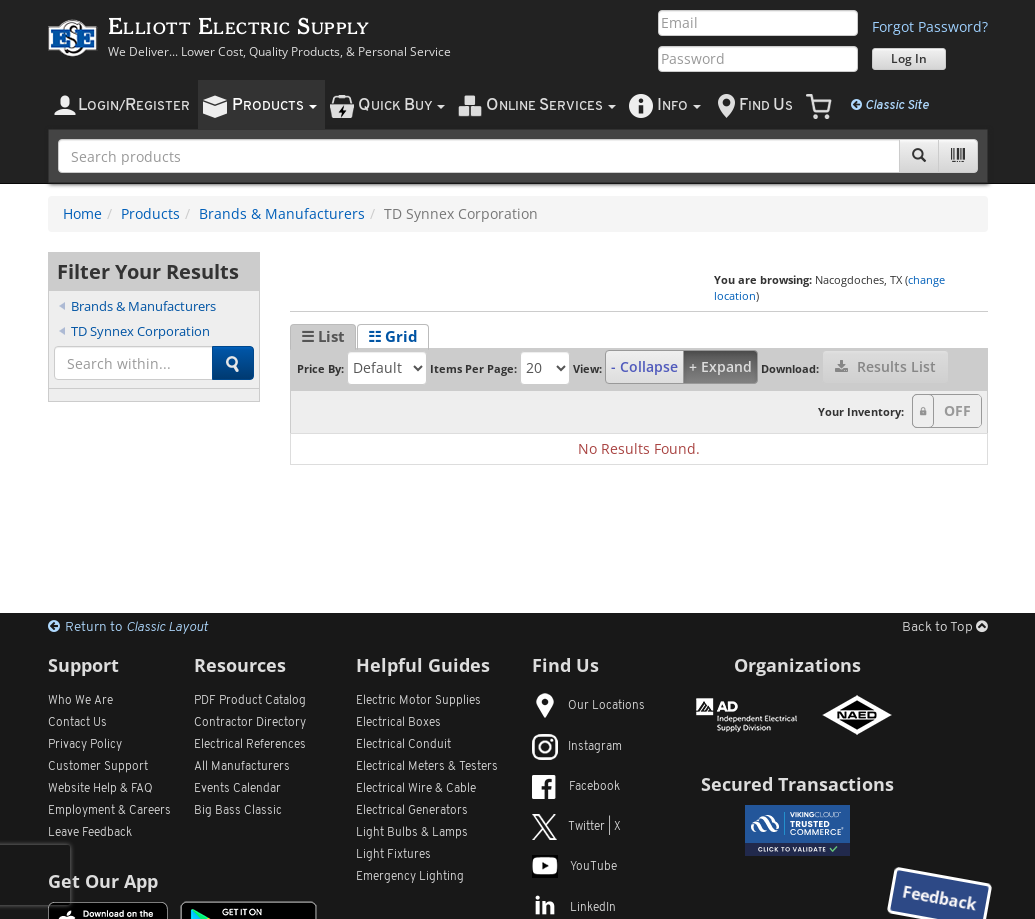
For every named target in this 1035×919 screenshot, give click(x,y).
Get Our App (103, 881)
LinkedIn (574, 908)
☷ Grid (393, 336)
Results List (885, 366)
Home (82, 213)
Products (150, 213)
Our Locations (588, 706)
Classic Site (890, 105)
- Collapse (644, 366)
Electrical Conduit (403, 745)
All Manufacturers (242, 767)
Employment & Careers (109, 811)
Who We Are (80, 701)
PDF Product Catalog (250, 701)
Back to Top (945, 627)
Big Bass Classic (238, 811)
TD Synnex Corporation (140, 331)
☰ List (323, 336)
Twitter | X (576, 827)
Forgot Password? (930, 26)
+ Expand (720, 366)
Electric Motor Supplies (418, 701)
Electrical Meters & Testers (427, 767)
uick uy (401, 105)
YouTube (574, 867)
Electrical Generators (412, 811)
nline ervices (551, 105)
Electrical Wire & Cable (416, 789)
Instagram (577, 747)
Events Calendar (237, 789)
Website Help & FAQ (100, 789)
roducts (274, 105)
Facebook (576, 787)
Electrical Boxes (398, 723)
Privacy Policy (85, 745)
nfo (679, 105)
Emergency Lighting (410, 877)
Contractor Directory (250, 723)
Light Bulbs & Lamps (412, 833)
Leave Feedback (90, 833)
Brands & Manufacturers (282, 213)
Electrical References (250, 745)
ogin (134, 105)
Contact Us (77, 723)
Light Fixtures (393, 855)
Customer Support (98, 767)
